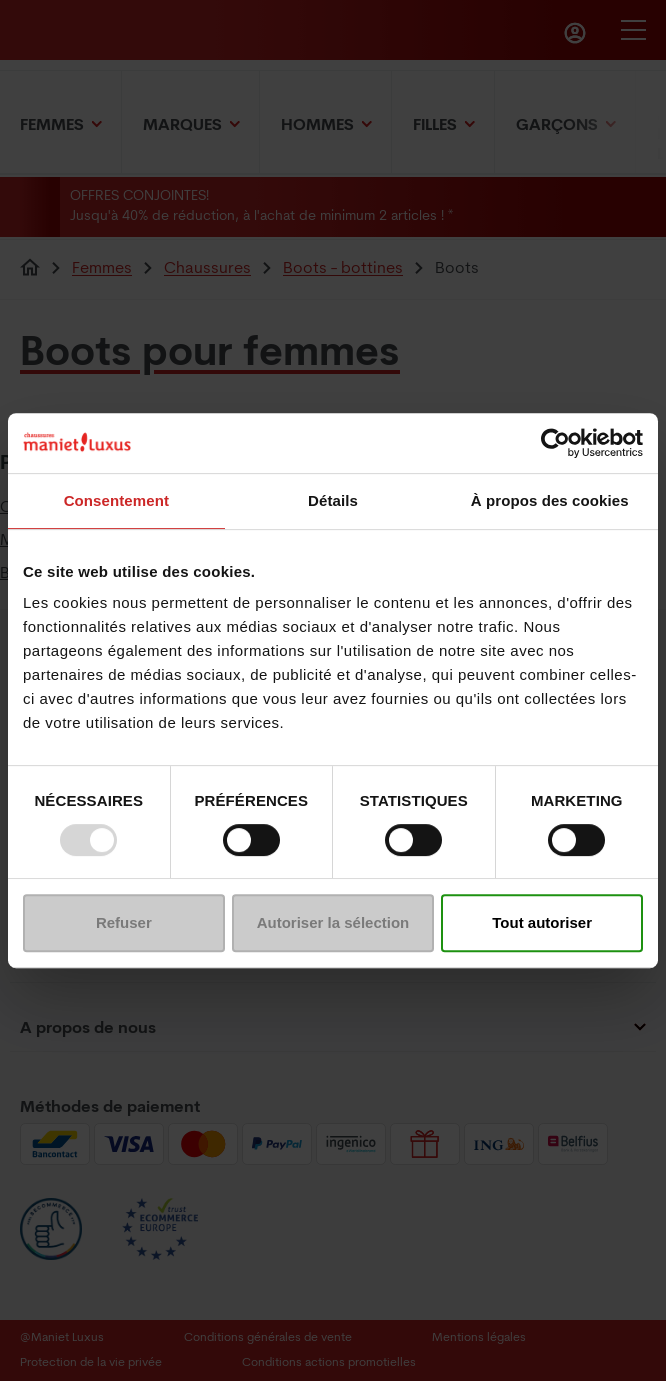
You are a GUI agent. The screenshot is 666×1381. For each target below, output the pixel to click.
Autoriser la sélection (333, 922)
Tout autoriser (542, 922)
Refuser (124, 922)
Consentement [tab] (116, 500)
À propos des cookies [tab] (550, 500)
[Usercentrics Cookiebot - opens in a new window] (555, 443)
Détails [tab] (333, 500)
